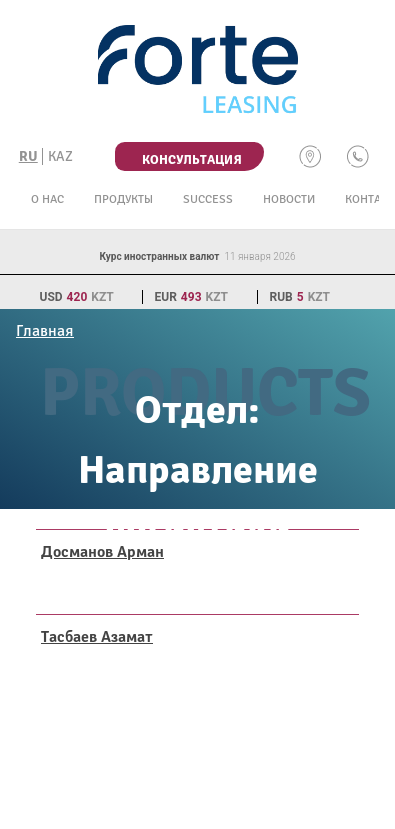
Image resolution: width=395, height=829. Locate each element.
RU (28, 156)
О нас (47, 199)
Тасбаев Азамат (97, 637)
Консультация (191, 160)
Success (208, 199)
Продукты (123, 199)
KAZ (60, 156)
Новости (289, 199)
